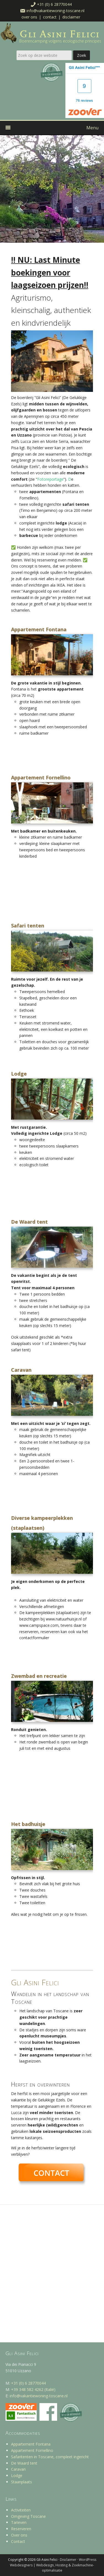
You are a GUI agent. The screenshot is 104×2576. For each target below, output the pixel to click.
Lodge (16, 2475)
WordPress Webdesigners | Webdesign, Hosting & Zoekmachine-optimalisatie (53, 2565)
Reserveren (21, 2528)
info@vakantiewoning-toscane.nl (55, 10)
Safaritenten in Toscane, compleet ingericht (50, 2456)
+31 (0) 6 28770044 (54, 4)
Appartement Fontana (30, 2444)
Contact (50, 17)
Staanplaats (21, 2481)
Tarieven (18, 2522)
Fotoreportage (50, 479)
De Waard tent (24, 2463)
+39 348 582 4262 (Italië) (33, 2389)
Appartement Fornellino (32, 2450)
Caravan (18, 2469)
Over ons (29, 17)
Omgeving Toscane (28, 2516)
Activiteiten (21, 2510)
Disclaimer (71, 17)
